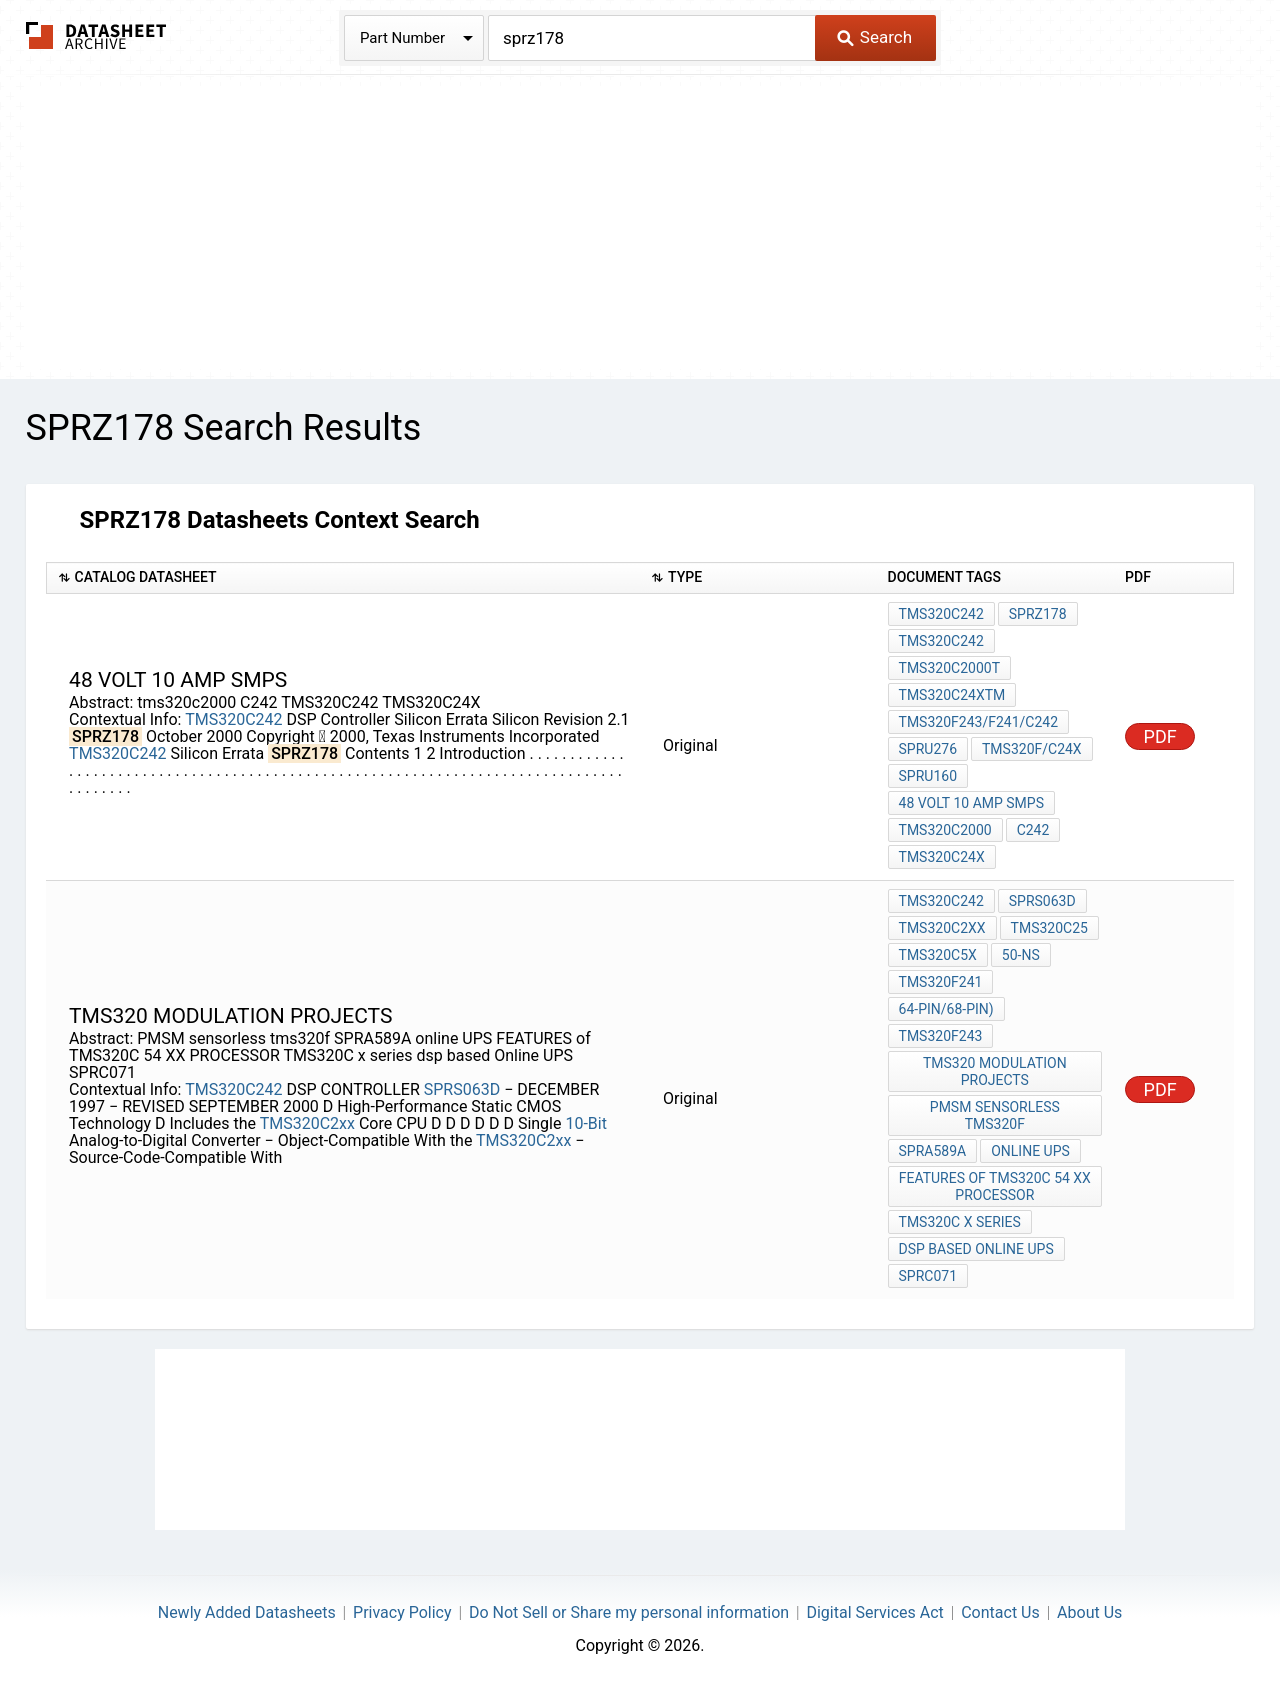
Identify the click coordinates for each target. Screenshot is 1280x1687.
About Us (1089, 1612)
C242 (1033, 830)
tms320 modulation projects (995, 1071)
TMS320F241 (941, 982)
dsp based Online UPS (976, 1249)
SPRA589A (933, 1151)
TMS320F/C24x (1032, 749)
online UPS (1030, 1151)
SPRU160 (928, 776)
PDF (1160, 736)
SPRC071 (928, 1276)
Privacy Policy (402, 1612)
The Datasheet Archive (96, 35)
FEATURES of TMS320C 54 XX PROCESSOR (995, 1186)
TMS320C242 (233, 719)
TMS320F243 (941, 1036)
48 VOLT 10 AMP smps (971, 803)
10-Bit (586, 1123)
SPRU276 (928, 749)
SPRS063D (464, 1089)
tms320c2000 (945, 830)
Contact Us (1000, 1612)
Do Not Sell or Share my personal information (629, 1612)
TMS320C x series (960, 1222)
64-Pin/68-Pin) (946, 1009)
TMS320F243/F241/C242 (978, 722)
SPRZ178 (1038, 614)
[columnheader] (343, 578)
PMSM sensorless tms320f (995, 1115)
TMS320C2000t (949, 668)
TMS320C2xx (307, 1123)
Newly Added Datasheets (247, 1612)
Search (874, 37)
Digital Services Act (874, 1612)
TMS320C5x (938, 955)
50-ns (1021, 955)
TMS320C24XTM (952, 695)
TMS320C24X (942, 857)
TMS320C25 (1049, 928)
